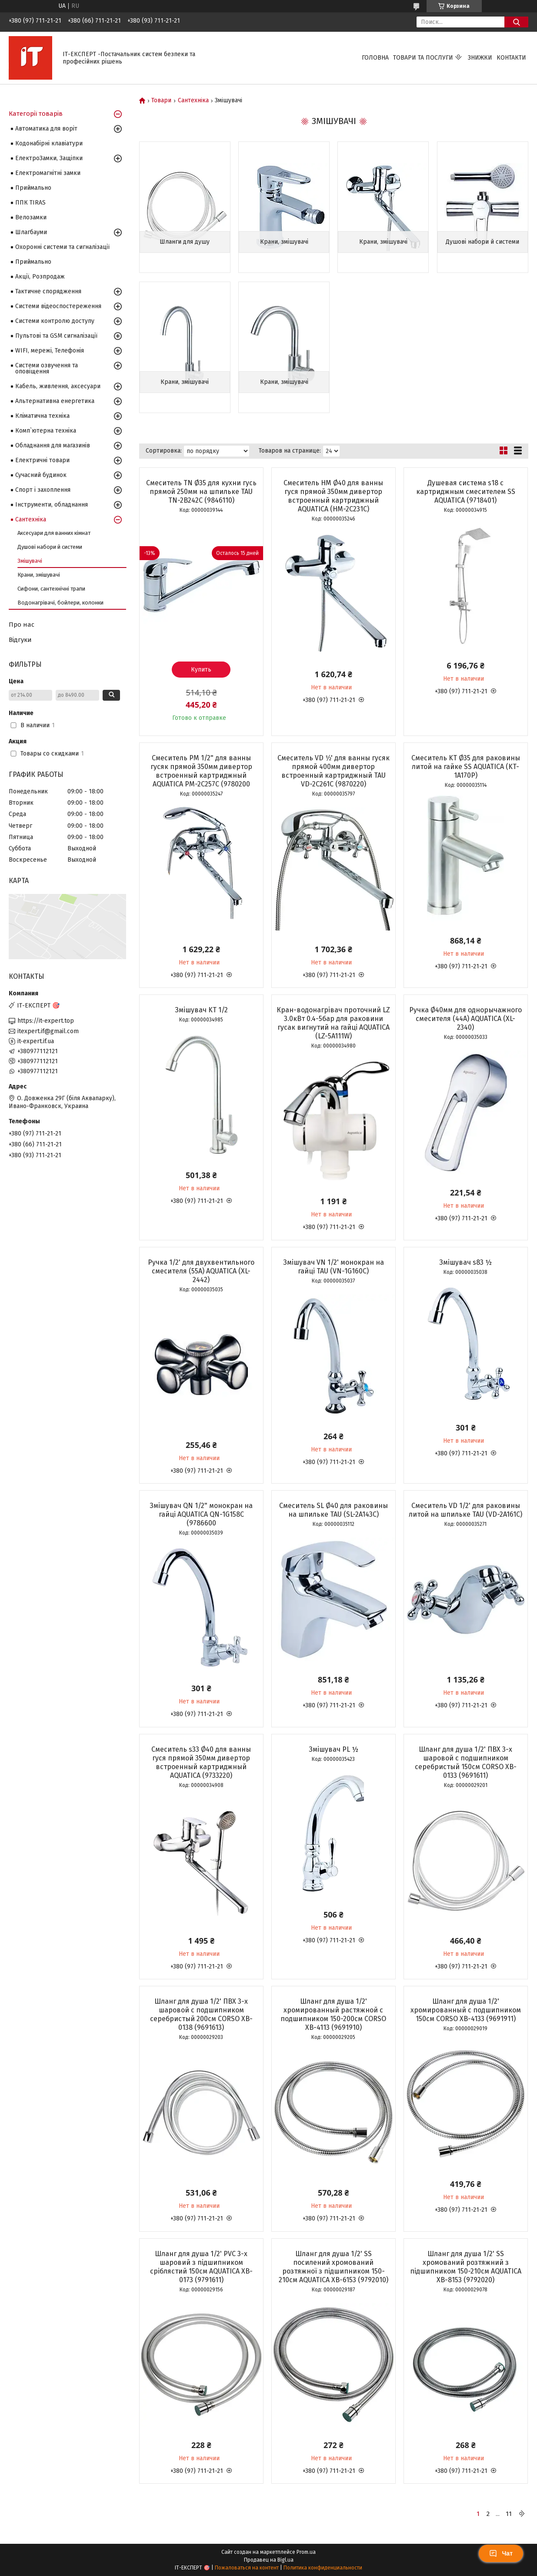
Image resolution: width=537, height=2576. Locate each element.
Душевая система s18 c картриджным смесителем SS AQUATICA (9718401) (465, 491)
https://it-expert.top (45, 1020)
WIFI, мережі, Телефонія (49, 350)
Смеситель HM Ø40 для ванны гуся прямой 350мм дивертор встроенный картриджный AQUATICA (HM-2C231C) (333, 496)
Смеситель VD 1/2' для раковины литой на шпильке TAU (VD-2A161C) (465, 1509)
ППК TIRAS (30, 202)
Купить (201, 669)
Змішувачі (29, 561)
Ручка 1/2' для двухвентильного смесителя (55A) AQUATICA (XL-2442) (201, 1271)
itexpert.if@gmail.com (48, 1031)
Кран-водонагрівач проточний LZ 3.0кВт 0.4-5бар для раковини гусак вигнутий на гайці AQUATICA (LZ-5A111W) (333, 1023)
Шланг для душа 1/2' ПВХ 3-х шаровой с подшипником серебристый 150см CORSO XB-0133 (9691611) (466, 1762)
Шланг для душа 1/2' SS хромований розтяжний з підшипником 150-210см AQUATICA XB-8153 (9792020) (465, 2267)
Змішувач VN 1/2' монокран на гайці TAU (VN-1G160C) (333, 1266)
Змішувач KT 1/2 (201, 1010)
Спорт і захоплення (42, 490)
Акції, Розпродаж (40, 276)
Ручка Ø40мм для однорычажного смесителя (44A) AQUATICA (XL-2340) (465, 1018)
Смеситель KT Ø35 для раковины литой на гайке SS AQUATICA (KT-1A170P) (465, 766)
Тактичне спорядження (48, 291)
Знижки (480, 57)
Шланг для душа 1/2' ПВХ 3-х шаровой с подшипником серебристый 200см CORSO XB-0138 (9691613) (201, 2014)
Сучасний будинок (41, 475)
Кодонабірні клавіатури (49, 143)
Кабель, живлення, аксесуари (57, 386)
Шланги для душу (185, 241)
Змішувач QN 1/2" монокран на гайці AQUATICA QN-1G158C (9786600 (201, 1514)
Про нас (21, 624)
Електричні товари (42, 460)
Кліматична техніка (42, 416)
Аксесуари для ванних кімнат (53, 533)
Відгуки (20, 640)
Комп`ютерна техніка (45, 430)
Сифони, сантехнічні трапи (51, 588)
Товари (161, 100)
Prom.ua (306, 2552)
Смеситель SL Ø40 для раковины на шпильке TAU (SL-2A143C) (333, 1509)
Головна (375, 57)
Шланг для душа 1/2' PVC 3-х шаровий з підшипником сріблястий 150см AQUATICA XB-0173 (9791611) (201, 2267)
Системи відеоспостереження (58, 306)
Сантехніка (193, 100)
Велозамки (31, 217)
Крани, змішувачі (284, 241)
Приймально (33, 187)
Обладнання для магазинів (52, 445)
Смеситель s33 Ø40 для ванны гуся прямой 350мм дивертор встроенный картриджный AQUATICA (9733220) (201, 1762)
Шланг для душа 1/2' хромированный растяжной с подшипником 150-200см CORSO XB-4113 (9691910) (333, 2014)
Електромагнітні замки (47, 173)
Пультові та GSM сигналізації (56, 335)
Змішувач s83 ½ (465, 1262)
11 (509, 2514)
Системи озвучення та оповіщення (46, 368)
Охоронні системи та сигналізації (62, 247)
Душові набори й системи (482, 241)
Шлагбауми (31, 232)
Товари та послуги (423, 57)
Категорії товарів (36, 114)
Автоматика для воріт (46, 128)
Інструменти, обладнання (51, 504)
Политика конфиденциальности (323, 2568)
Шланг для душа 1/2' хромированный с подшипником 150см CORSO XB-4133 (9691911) (465, 2010)
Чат (501, 2553)
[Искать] (516, 22)
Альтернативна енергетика (54, 401)
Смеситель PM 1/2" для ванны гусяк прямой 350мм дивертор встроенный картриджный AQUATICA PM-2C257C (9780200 (201, 771)
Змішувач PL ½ (333, 1749)
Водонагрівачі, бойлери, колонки (60, 602)
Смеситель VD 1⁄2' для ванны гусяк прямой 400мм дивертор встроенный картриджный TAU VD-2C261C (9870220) (333, 771)
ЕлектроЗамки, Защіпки (49, 158)
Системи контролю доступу (54, 321)
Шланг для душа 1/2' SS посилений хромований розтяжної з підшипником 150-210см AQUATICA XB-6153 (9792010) (333, 2267)
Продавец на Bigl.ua (269, 2560)
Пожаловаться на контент (247, 2568)
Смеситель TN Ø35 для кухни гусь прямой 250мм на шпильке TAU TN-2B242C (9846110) (201, 491)
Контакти (511, 57)
